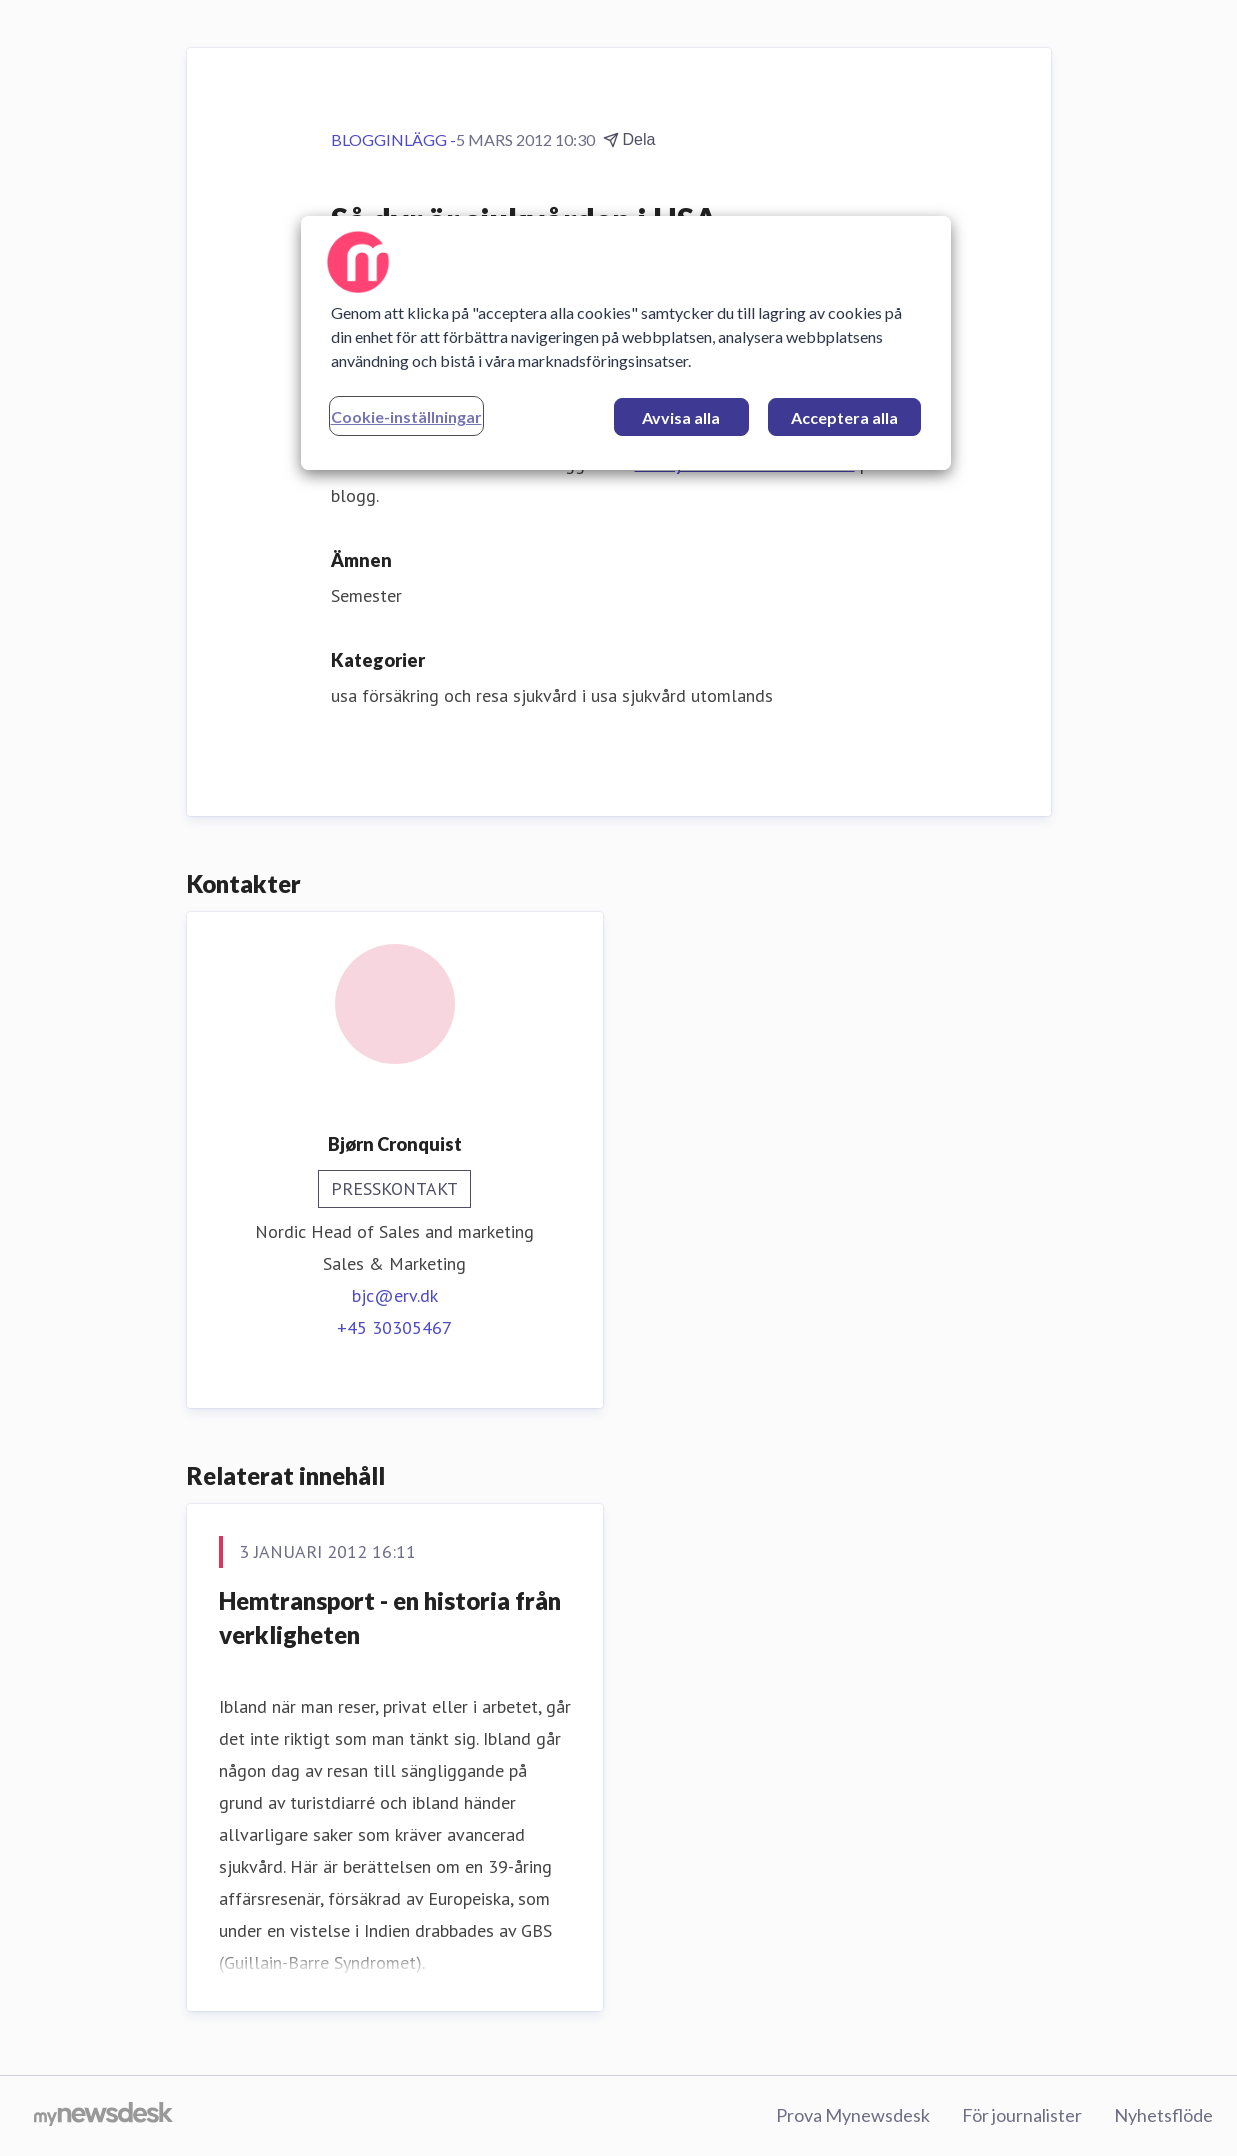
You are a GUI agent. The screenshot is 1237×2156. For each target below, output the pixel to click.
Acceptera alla (844, 417)
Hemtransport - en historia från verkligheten (390, 1617)
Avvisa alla (681, 417)
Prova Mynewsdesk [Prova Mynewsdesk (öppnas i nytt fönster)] (853, 2115)
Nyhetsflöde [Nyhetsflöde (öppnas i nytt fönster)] (1163, 2115)
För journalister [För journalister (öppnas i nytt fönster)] (1022, 2115)
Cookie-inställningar (406, 416)
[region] (626, 343)
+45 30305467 (394, 1327)
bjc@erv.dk (395, 1295)
